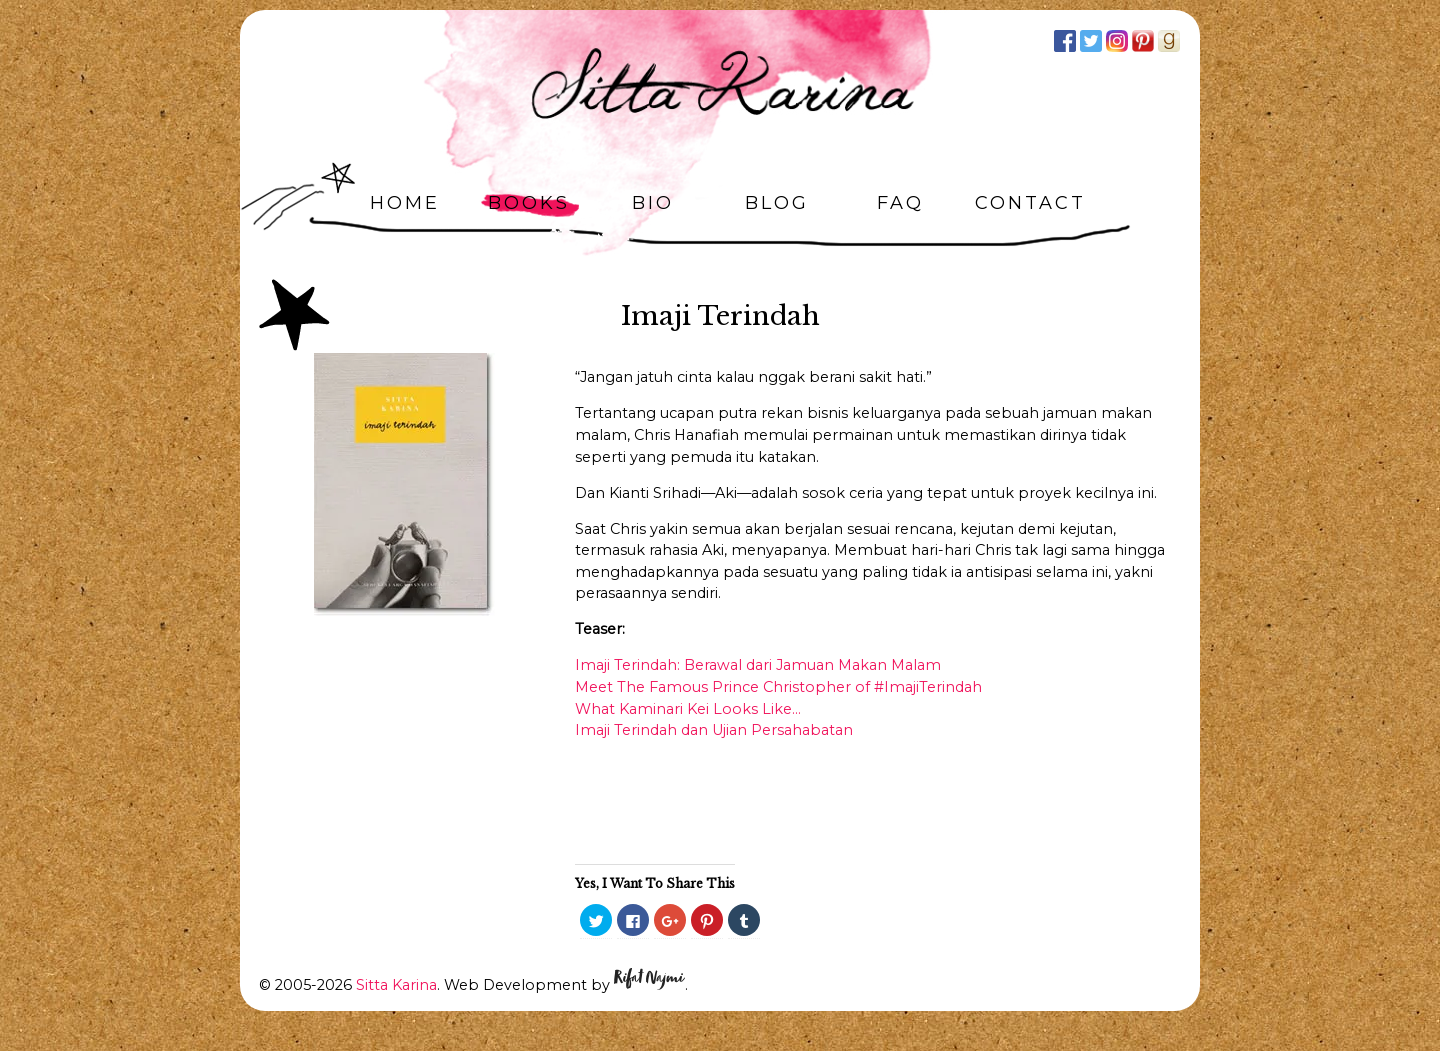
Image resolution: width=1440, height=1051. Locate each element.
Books (529, 203)
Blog (777, 203)
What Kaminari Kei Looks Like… (688, 709)
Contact (1030, 203)
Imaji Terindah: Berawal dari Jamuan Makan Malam (758, 665)
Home (405, 203)
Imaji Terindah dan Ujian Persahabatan (714, 730)
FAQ (900, 203)
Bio (653, 203)
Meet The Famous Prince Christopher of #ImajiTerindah (778, 687)
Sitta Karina (396, 985)
